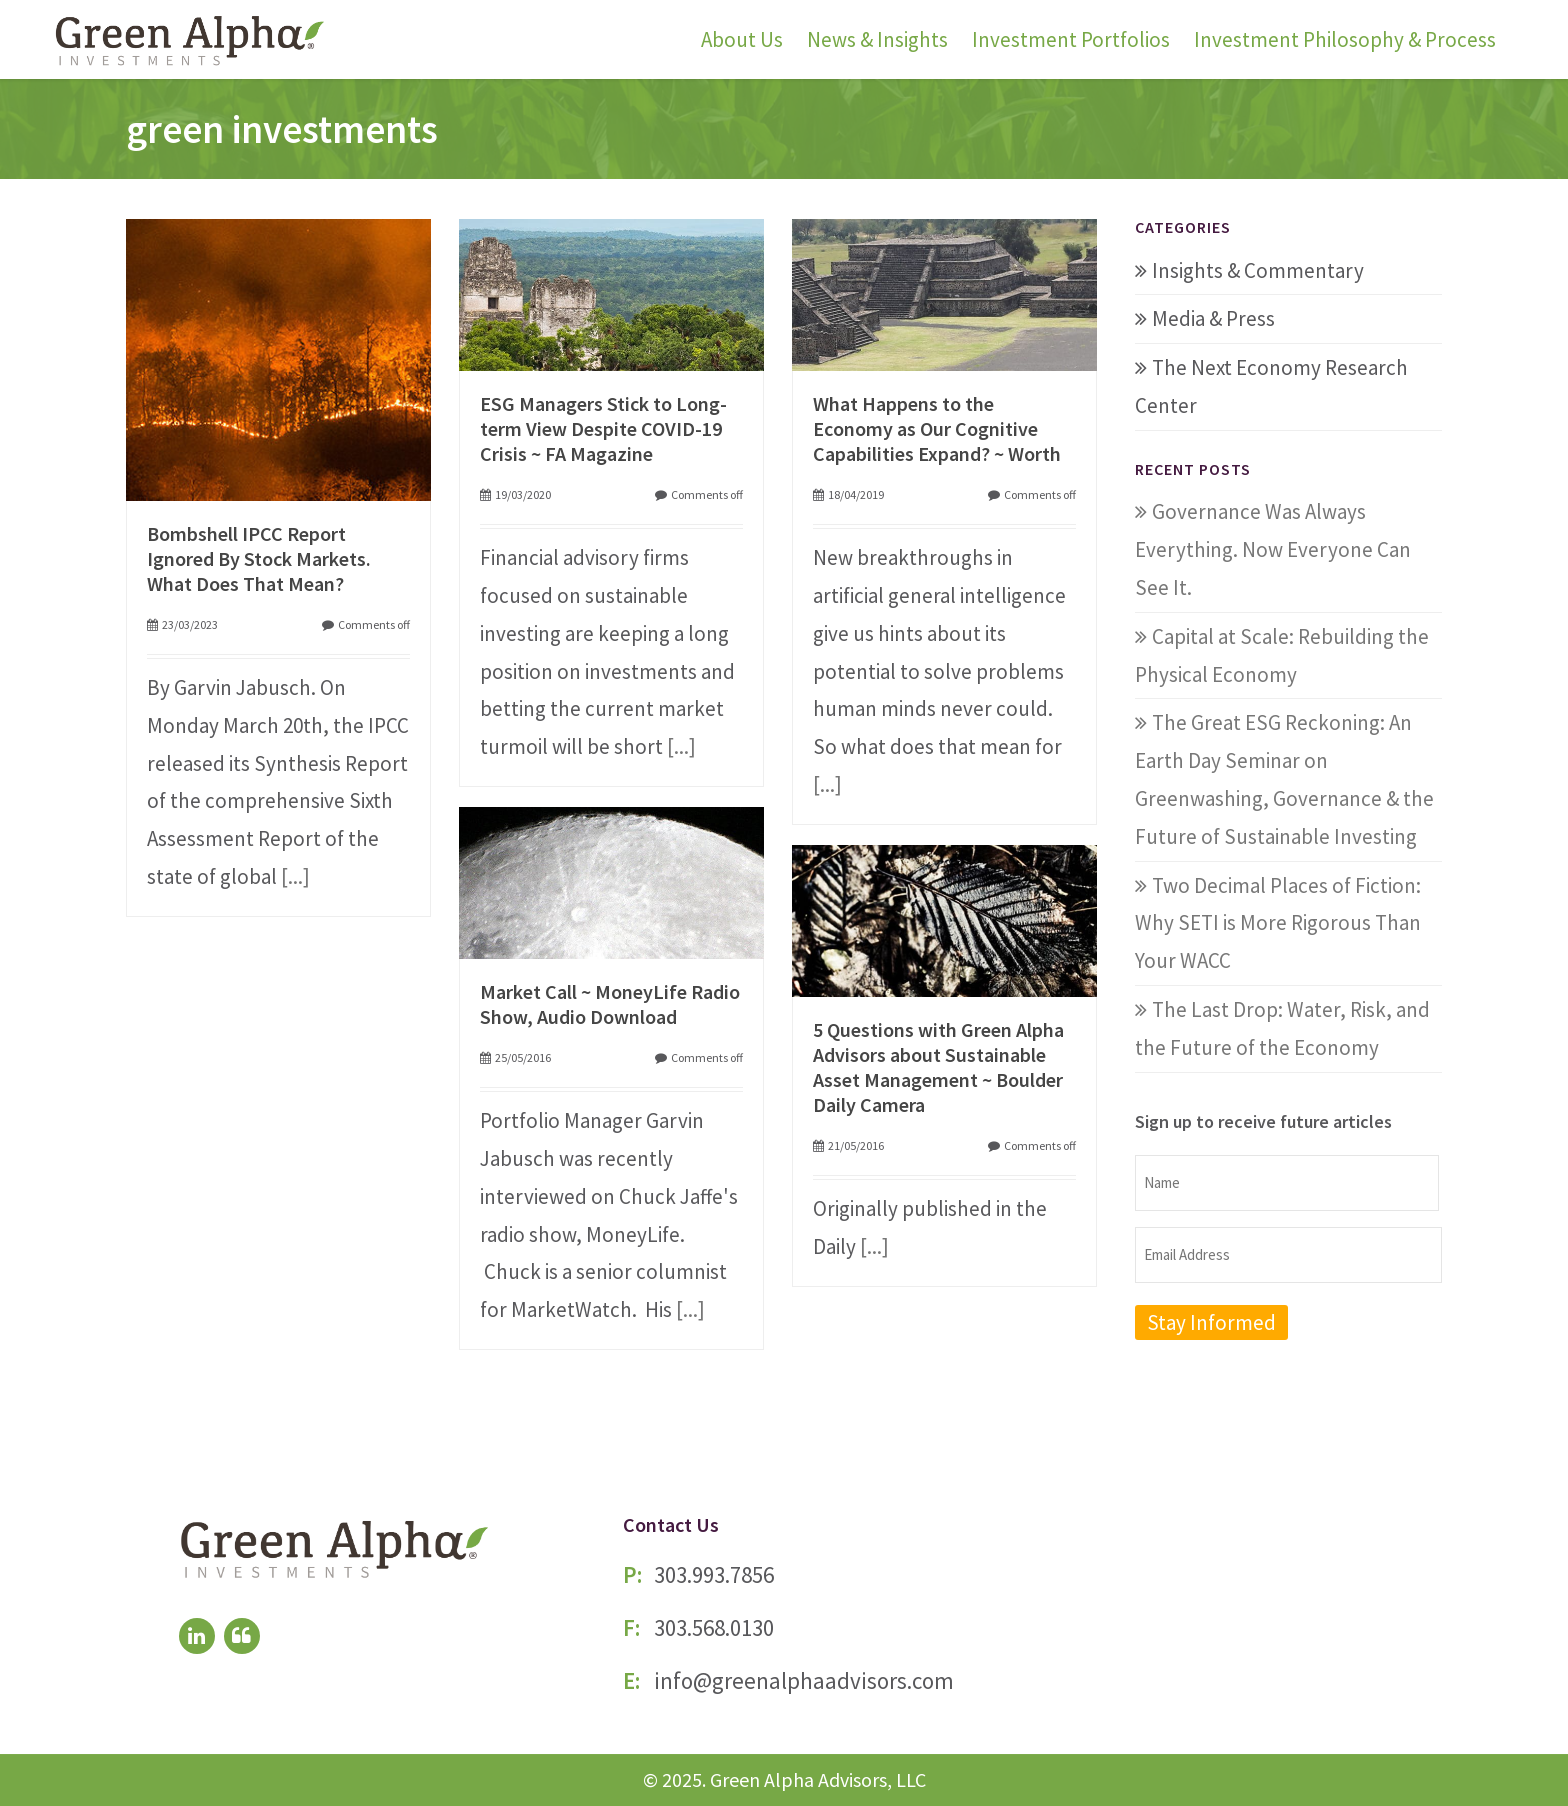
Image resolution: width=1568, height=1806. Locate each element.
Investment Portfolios (1071, 39)
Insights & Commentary (1258, 270)
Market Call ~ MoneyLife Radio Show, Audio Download (610, 1004)
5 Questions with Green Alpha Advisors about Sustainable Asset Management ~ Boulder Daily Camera (938, 1067)
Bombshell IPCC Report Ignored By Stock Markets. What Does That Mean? (259, 558)
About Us (742, 39)
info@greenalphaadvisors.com (804, 1680)
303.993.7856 (714, 1574)
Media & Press (1213, 318)
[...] (295, 876)
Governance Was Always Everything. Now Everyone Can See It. (1273, 549)
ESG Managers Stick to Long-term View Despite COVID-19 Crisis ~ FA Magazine (603, 428)
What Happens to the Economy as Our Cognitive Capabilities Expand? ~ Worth (937, 428)
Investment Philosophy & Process (1345, 39)
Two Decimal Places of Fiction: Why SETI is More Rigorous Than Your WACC (1278, 923)
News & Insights (877, 39)
